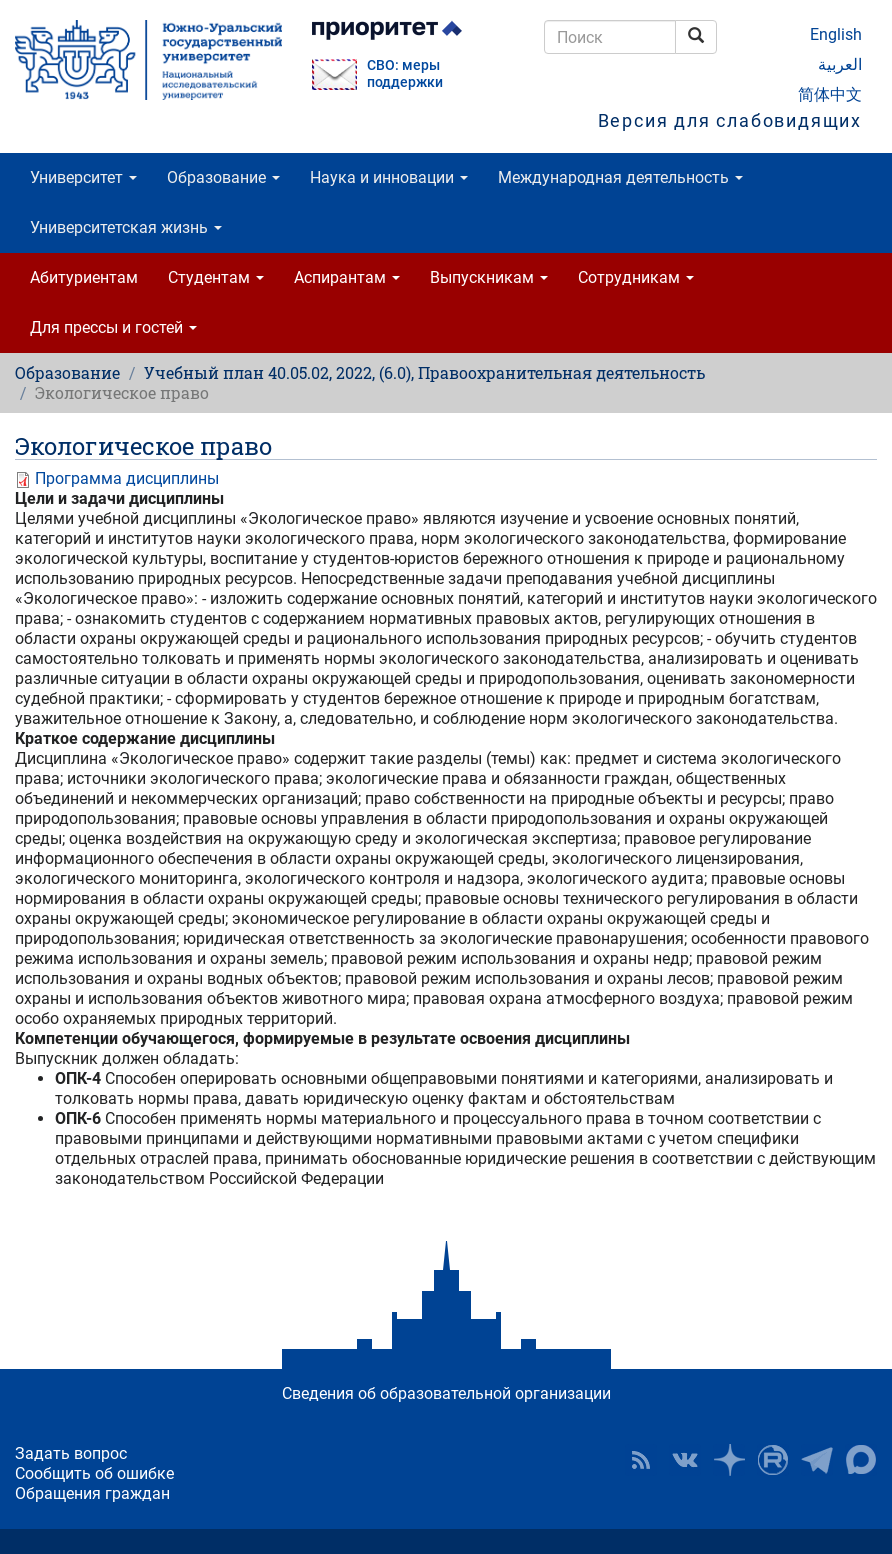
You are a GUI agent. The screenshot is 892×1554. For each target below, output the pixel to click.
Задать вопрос (71, 1453)
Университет (83, 177)
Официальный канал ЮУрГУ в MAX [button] (861, 1460)
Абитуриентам (84, 277)
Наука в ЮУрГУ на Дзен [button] (729, 1460)
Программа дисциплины (127, 478)
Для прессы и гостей (113, 327)
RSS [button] (641, 1460)
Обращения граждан (92, 1493)
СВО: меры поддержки (405, 74)
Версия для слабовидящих (730, 120)
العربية (840, 64)
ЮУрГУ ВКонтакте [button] (685, 1460)
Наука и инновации (389, 177)
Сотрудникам (636, 277)
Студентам (216, 277)
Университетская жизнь (126, 227)
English (836, 34)
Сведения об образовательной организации (446, 1393)
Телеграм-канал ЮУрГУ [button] (817, 1460)
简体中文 (830, 94)
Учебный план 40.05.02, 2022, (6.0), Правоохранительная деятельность (424, 372)
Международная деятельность (620, 177)
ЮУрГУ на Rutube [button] (773, 1460)
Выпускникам (489, 277)
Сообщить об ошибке (94, 1473)
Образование (223, 177)
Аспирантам (347, 277)
